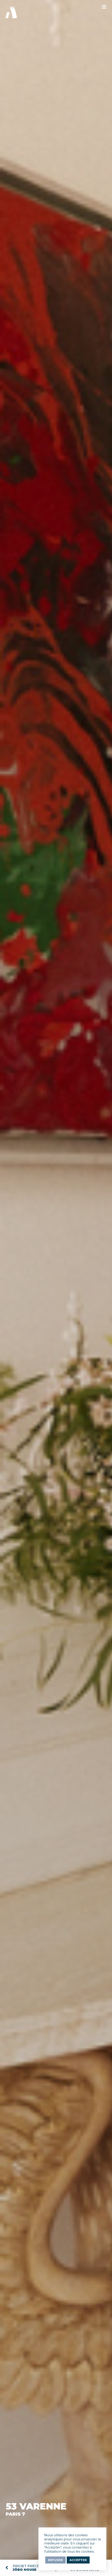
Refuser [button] (55, 2560)
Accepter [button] (78, 2560)
